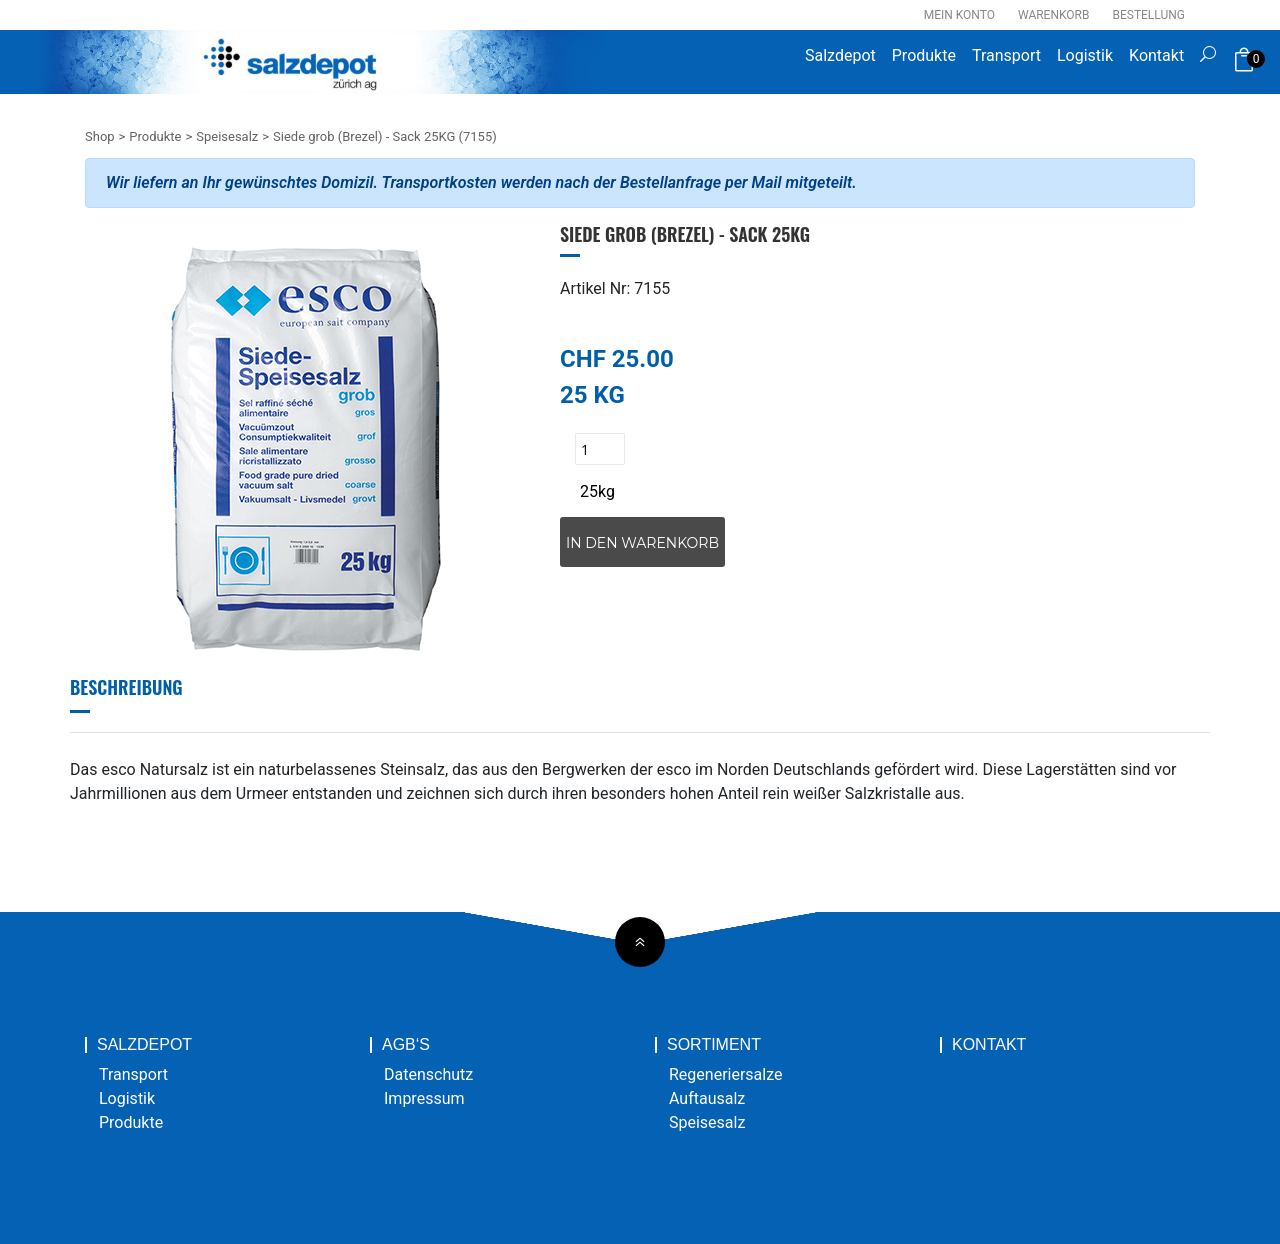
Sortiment (714, 1045)
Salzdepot (840, 55)
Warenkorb (1053, 15)
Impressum (424, 1098)
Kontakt (1156, 55)
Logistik (1085, 55)
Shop (100, 136)
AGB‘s (406, 1045)
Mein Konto (959, 15)
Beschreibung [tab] (126, 687)
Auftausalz (707, 1098)
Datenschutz (428, 1074)
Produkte (924, 55)
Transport (1006, 55)
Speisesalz (227, 136)
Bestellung (1148, 15)
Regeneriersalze (726, 1074)
